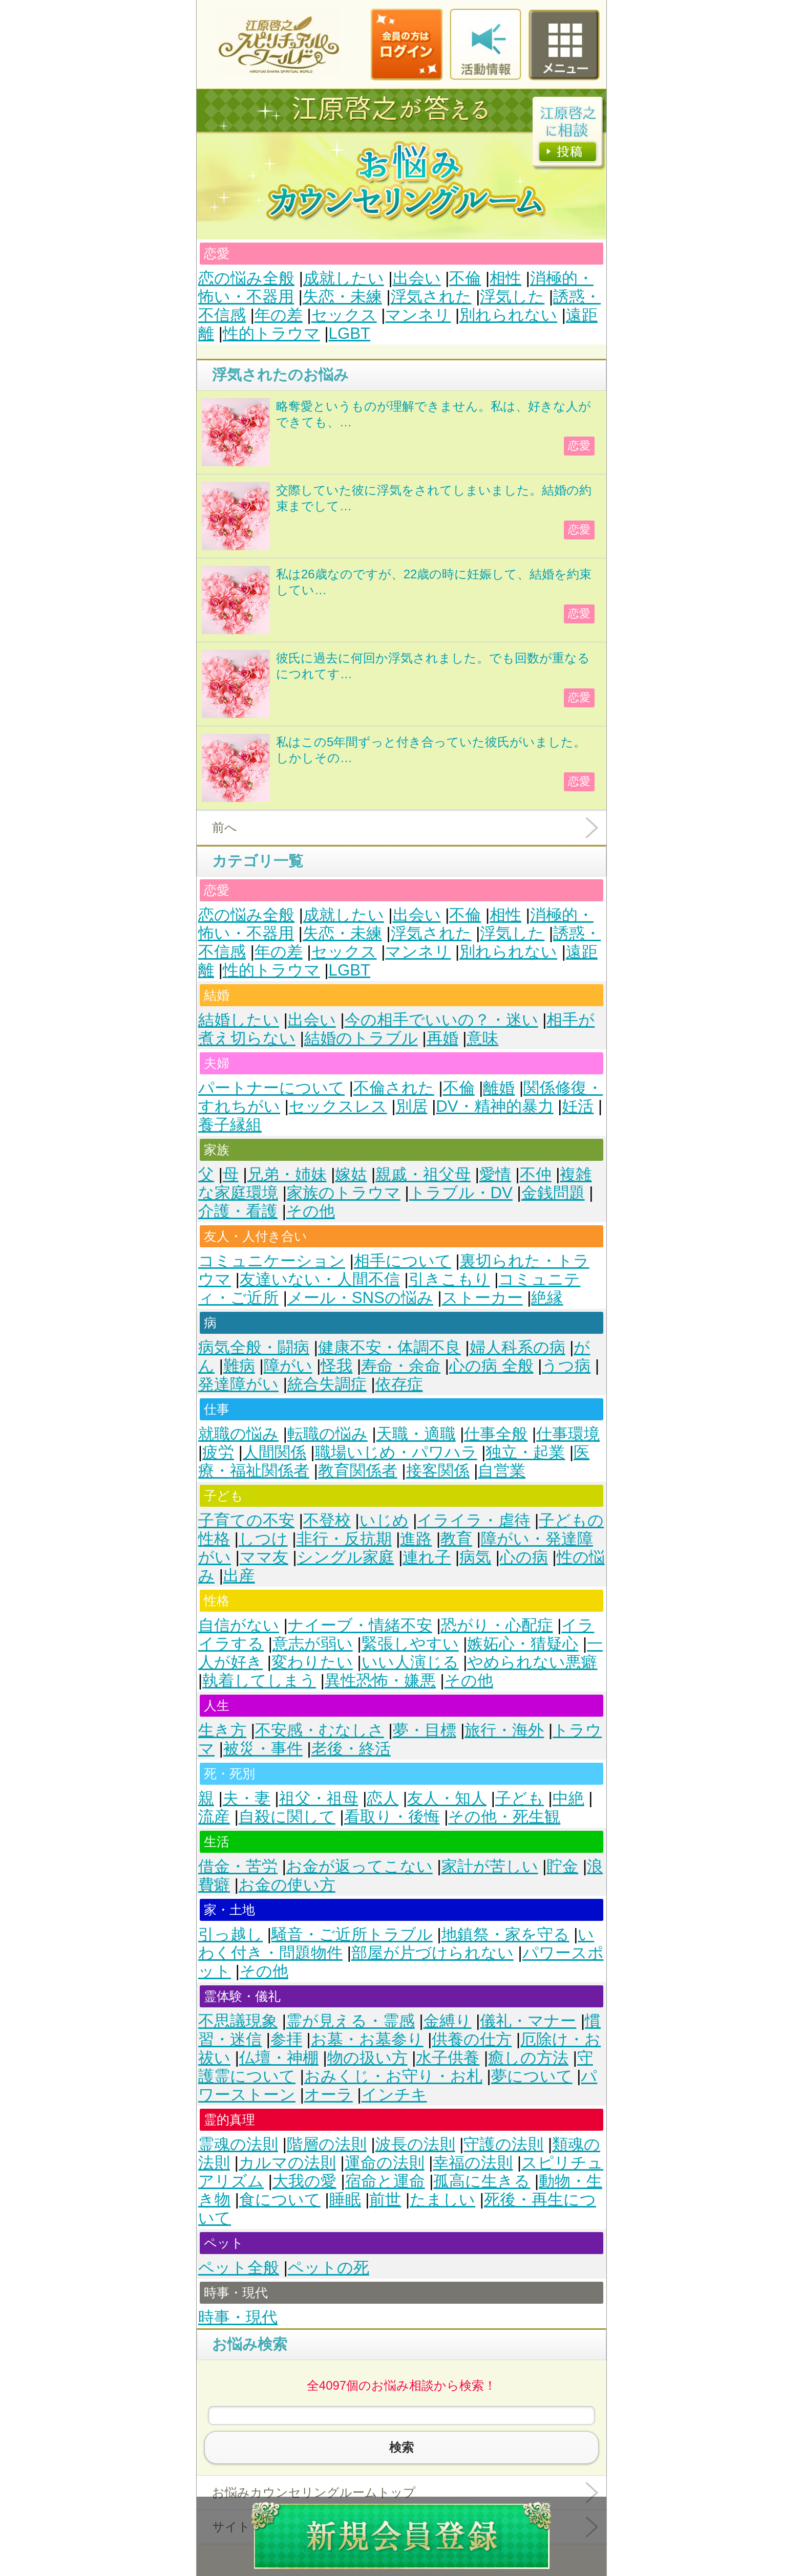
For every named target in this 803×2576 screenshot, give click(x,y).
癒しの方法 (528, 2058)
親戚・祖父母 (423, 1174)
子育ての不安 (246, 1520)
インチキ (394, 2095)
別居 (412, 1106)
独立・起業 (525, 1452)
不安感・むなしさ (319, 1730)
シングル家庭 (345, 1557)
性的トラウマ (271, 333)
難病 (239, 1366)
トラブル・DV (461, 1193)
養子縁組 (230, 1125)
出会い (417, 278)
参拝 (286, 2039)
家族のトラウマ (343, 1193)
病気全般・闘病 (253, 1347)
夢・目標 (424, 1730)
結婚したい (238, 1020)
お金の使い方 (287, 1885)
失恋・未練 (342, 297)
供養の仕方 (472, 2039)
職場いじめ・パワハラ (396, 1452)
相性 (505, 278)
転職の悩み (327, 1434)
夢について (532, 2076)
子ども (519, 1798)
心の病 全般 (491, 1366)
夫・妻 (246, 1798)
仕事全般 (495, 1434)
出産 (239, 1576)
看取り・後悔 (392, 1817)
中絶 (568, 1798)
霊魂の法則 (238, 2144)
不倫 (465, 278)
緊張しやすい (410, 1644)
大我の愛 (304, 2181)
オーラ (328, 2095)
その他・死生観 (504, 1817)
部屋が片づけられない (432, 1953)
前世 (385, 2200)
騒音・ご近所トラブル (352, 1934)
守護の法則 (503, 2144)
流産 (214, 1817)
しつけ (263, 1539)
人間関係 (274, 1452)
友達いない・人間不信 (320, 1279)
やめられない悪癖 (532, 1662)
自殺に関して (287, 1817)
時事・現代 (238, 2317)
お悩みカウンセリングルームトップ (314, 2492)
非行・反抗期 (344, 1539)
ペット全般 (238, 2268)
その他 (310, 1211)
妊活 (578, 1106)
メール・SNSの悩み (360, 1298)
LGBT (349, 333)
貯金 (562, 1866)
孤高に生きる (481, 2181)
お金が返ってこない (359, 1866)
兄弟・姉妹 (287, 1174)
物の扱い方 (367, 2058)
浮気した (512, 297)
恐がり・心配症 (497, 1625)
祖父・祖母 (318, 1798)
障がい (288, 1366)
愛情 (495, 1174)
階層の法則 (327, 2144)
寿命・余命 (400, 1366)
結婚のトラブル (361, 1038)
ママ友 (264, 1557)
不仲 (536, 1174)
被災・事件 (263, 1749)
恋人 (382, 1798)
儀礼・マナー (528, 2021)
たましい (442, 2200)
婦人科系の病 (517, 1347)
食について (280, 2200)
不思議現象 (238, 2021)
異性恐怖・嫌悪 (380, 1681)
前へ (224, 827)
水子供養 (447, 2058)
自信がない (238, 1625)
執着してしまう (259, 1681)
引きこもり (449, 1279)
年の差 (279, 315)
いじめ (384, 1520)
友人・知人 (447, 1798)
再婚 (442, 1038)
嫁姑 (351, 1174)
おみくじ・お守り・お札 (393, 2076)
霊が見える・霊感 (350, 2021)
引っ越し (230, 1934)
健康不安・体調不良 (389, 1347)
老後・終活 (351, 1749)
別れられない (508, 315)
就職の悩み (238, 1434)
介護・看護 (238, 1211)
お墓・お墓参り (367, 2039)
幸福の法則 (473, 2163)
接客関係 (438, 1471)
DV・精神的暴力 (494, 1106)
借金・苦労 (238, 1866)
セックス (344, 315)
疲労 (218, 1452)
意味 (482, 1038)
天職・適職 (416, 1434)
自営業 (501, 1471)
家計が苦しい (489, 1866)
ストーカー (482, 1298)
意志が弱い (312, 1644)
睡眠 (345, 2200)
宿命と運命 (385, 2181)
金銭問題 (553, 1193)
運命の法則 (385, 2163)
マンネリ (418, 315)
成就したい (343, 278)
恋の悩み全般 (246, 278)
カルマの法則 (287, 2163)
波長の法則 (415, 2144)
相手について (402, 1261)
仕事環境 (568, 1434)
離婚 (499, 1088)
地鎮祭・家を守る (505, 1934)
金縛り (448, 2021)
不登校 (327, 1520)
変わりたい (312, 1662)
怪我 (336, 1366)
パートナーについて (271, 1088)
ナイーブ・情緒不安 (360, 1625)
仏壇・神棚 (279, 2058)
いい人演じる (410, 1662)
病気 (475, 1557)
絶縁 (547, 1298)
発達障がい (238, 1384)
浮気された (431, 297)
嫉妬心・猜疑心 (522, 1644)
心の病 (524, 1557)
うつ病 (566, 1366)
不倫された (393, 1088)
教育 (456, 1539)
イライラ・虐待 (473, 1520)
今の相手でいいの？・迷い (441, 1020)
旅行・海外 (504, 1730)
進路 (416, 1539)
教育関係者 (357, 1471)
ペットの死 (328, 2268)
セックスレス (338, 1106)
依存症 (399, 1384)
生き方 (222, 1730)
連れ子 (427, 1557)
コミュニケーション (271, 1261)
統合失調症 (327, 1384)
